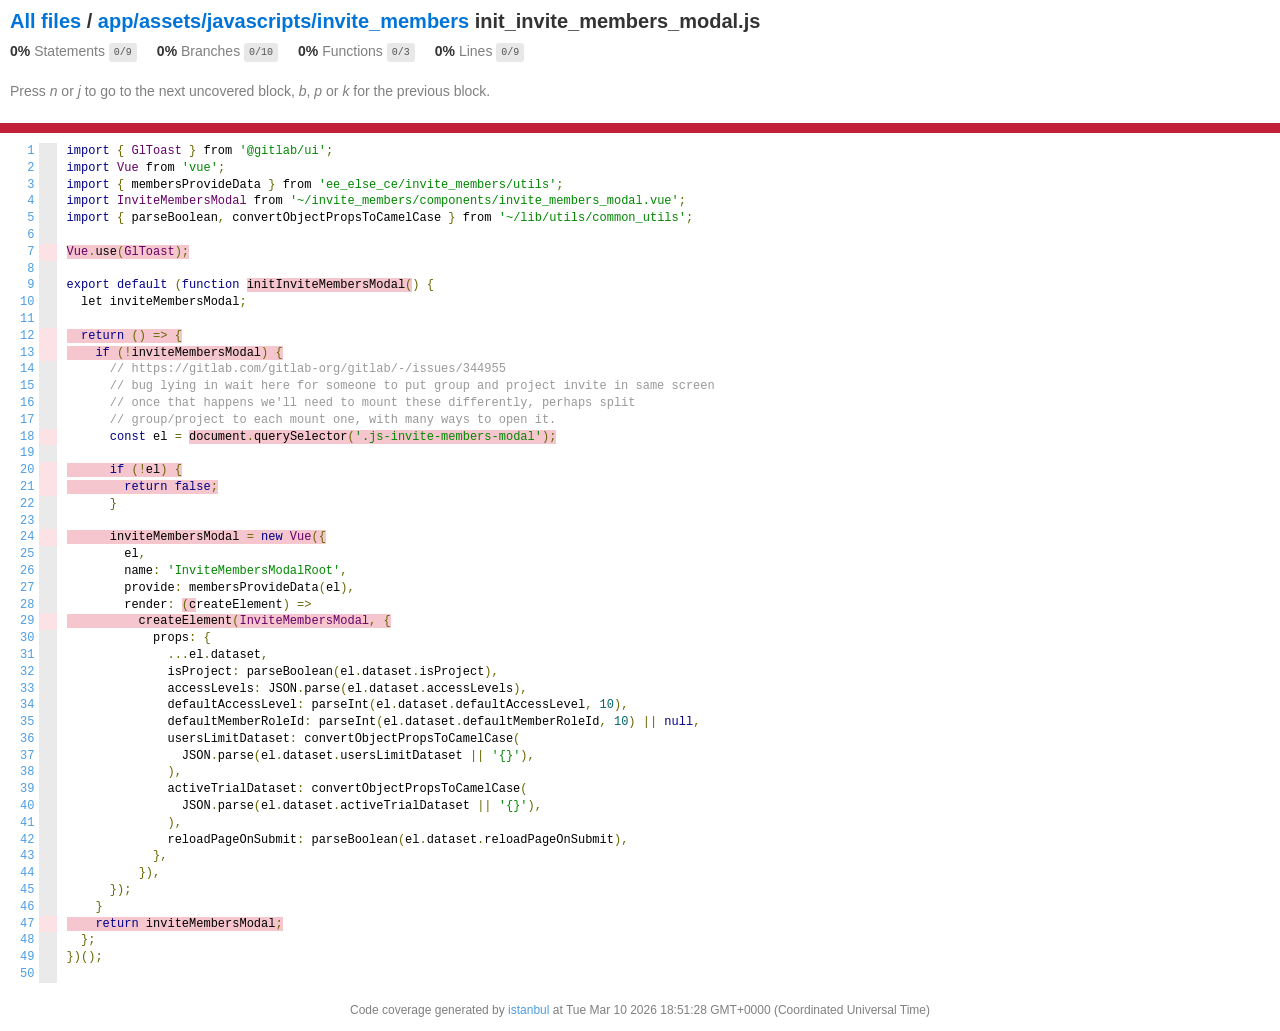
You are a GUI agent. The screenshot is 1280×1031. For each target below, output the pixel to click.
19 (27, 453)
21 (27, 487)
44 (27, 873)
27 (27, 588)
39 (27, 789)
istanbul (528, 1010)
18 (27, 437)
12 (27, 336)
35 (27, 722)
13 (27, 353)
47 (27, 924)
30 (27, 638)
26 (27, 571)
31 (27, 655)
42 (27, 840)
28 (27, 605)
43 (27, 856)
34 (27, 705)
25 (27, 554)
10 (27, 302)
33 (27, 689)
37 (27, 756)
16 (27, 403)
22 (27, 504)
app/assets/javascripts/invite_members (283, 21)
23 (27, 521)
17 (27, 420)
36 (27, 739)
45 (27, 890)
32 (27, 672)
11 (27, 319)
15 (27, 386)
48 (27, 940)
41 (27, 823)
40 (27, 806)
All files (45, 21)
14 (27, 369)
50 (27, 974)
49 (27, 957)
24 (27, 537)
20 (27, 470)
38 (27, 772)
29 (27, 621)
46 (27, 907)
